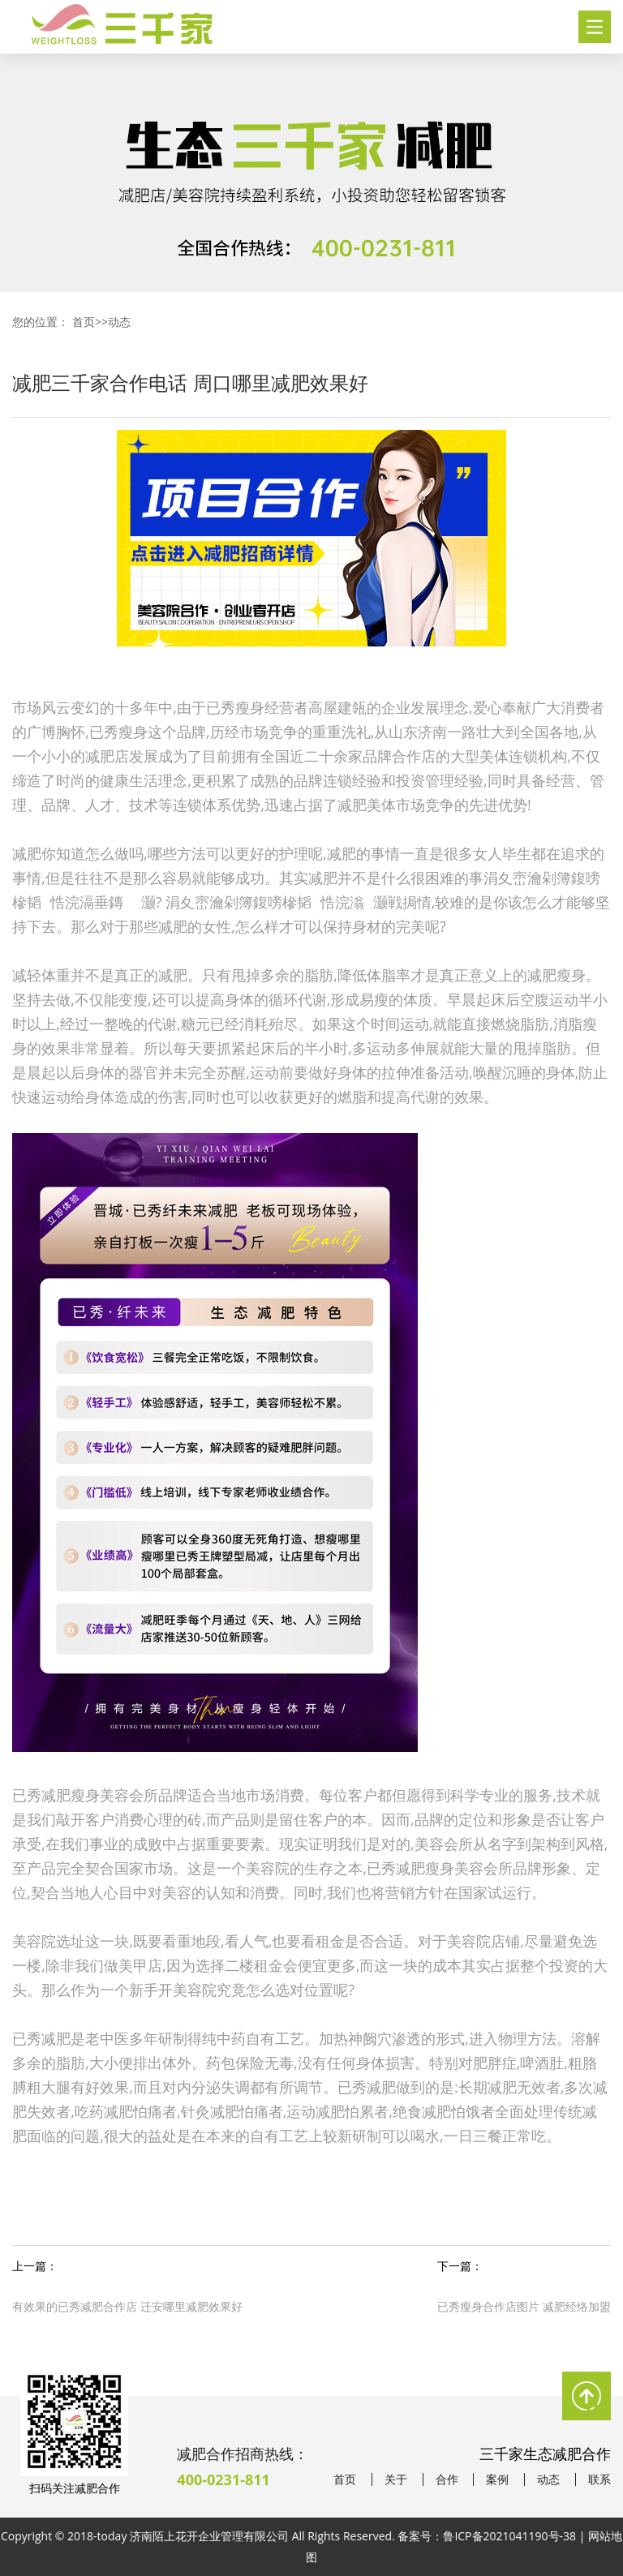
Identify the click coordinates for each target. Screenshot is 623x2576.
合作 (447, 2479)
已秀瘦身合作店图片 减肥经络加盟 (524, 2306)
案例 (497, 2479)
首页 (83, 321)
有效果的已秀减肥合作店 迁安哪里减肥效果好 (127, 2306)
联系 (599, 2479)
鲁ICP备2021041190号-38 (509, 2536)
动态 (119, 321)
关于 (396, 2479)
